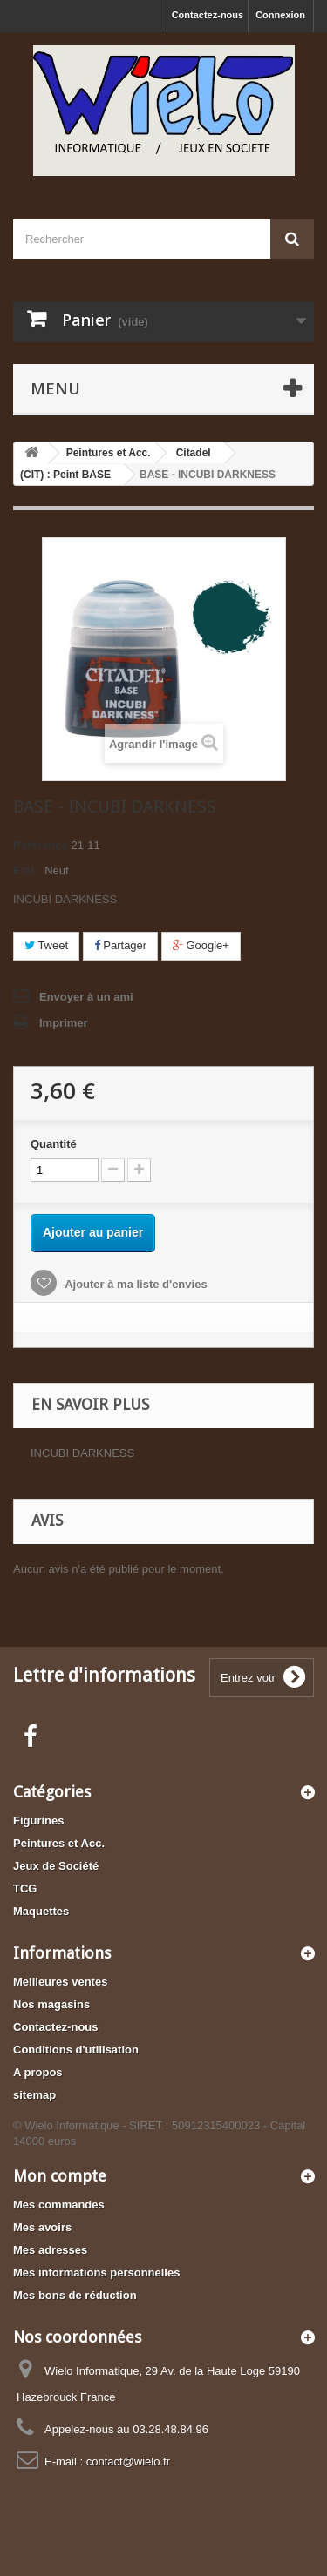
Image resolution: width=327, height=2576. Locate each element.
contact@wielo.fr (128, 2461)
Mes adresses (50, 2249)
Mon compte (59, 2176)
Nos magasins (51, 2004)
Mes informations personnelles (96, 2272)
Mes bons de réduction (75, 2295)
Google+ (201, 945)
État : (27, 870)
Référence (40, 845)
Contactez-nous (208, 15)
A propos (38, 2072)
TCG (25, 1888)
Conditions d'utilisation (76, 2049)
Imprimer (63, 1022)
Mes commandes (59, 2204)
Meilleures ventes (60, 1981)
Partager (120, 945)
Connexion (280, 15)
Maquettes (41, 1911)
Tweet (46, 945)
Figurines (39, 1820)
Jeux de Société (56, 1865)
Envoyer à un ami (86, 996)
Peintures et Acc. (59, 1843)
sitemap (34, 2094)
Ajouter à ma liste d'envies (135, 1284)
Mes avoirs (42, 2227)
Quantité (54, 1143)
